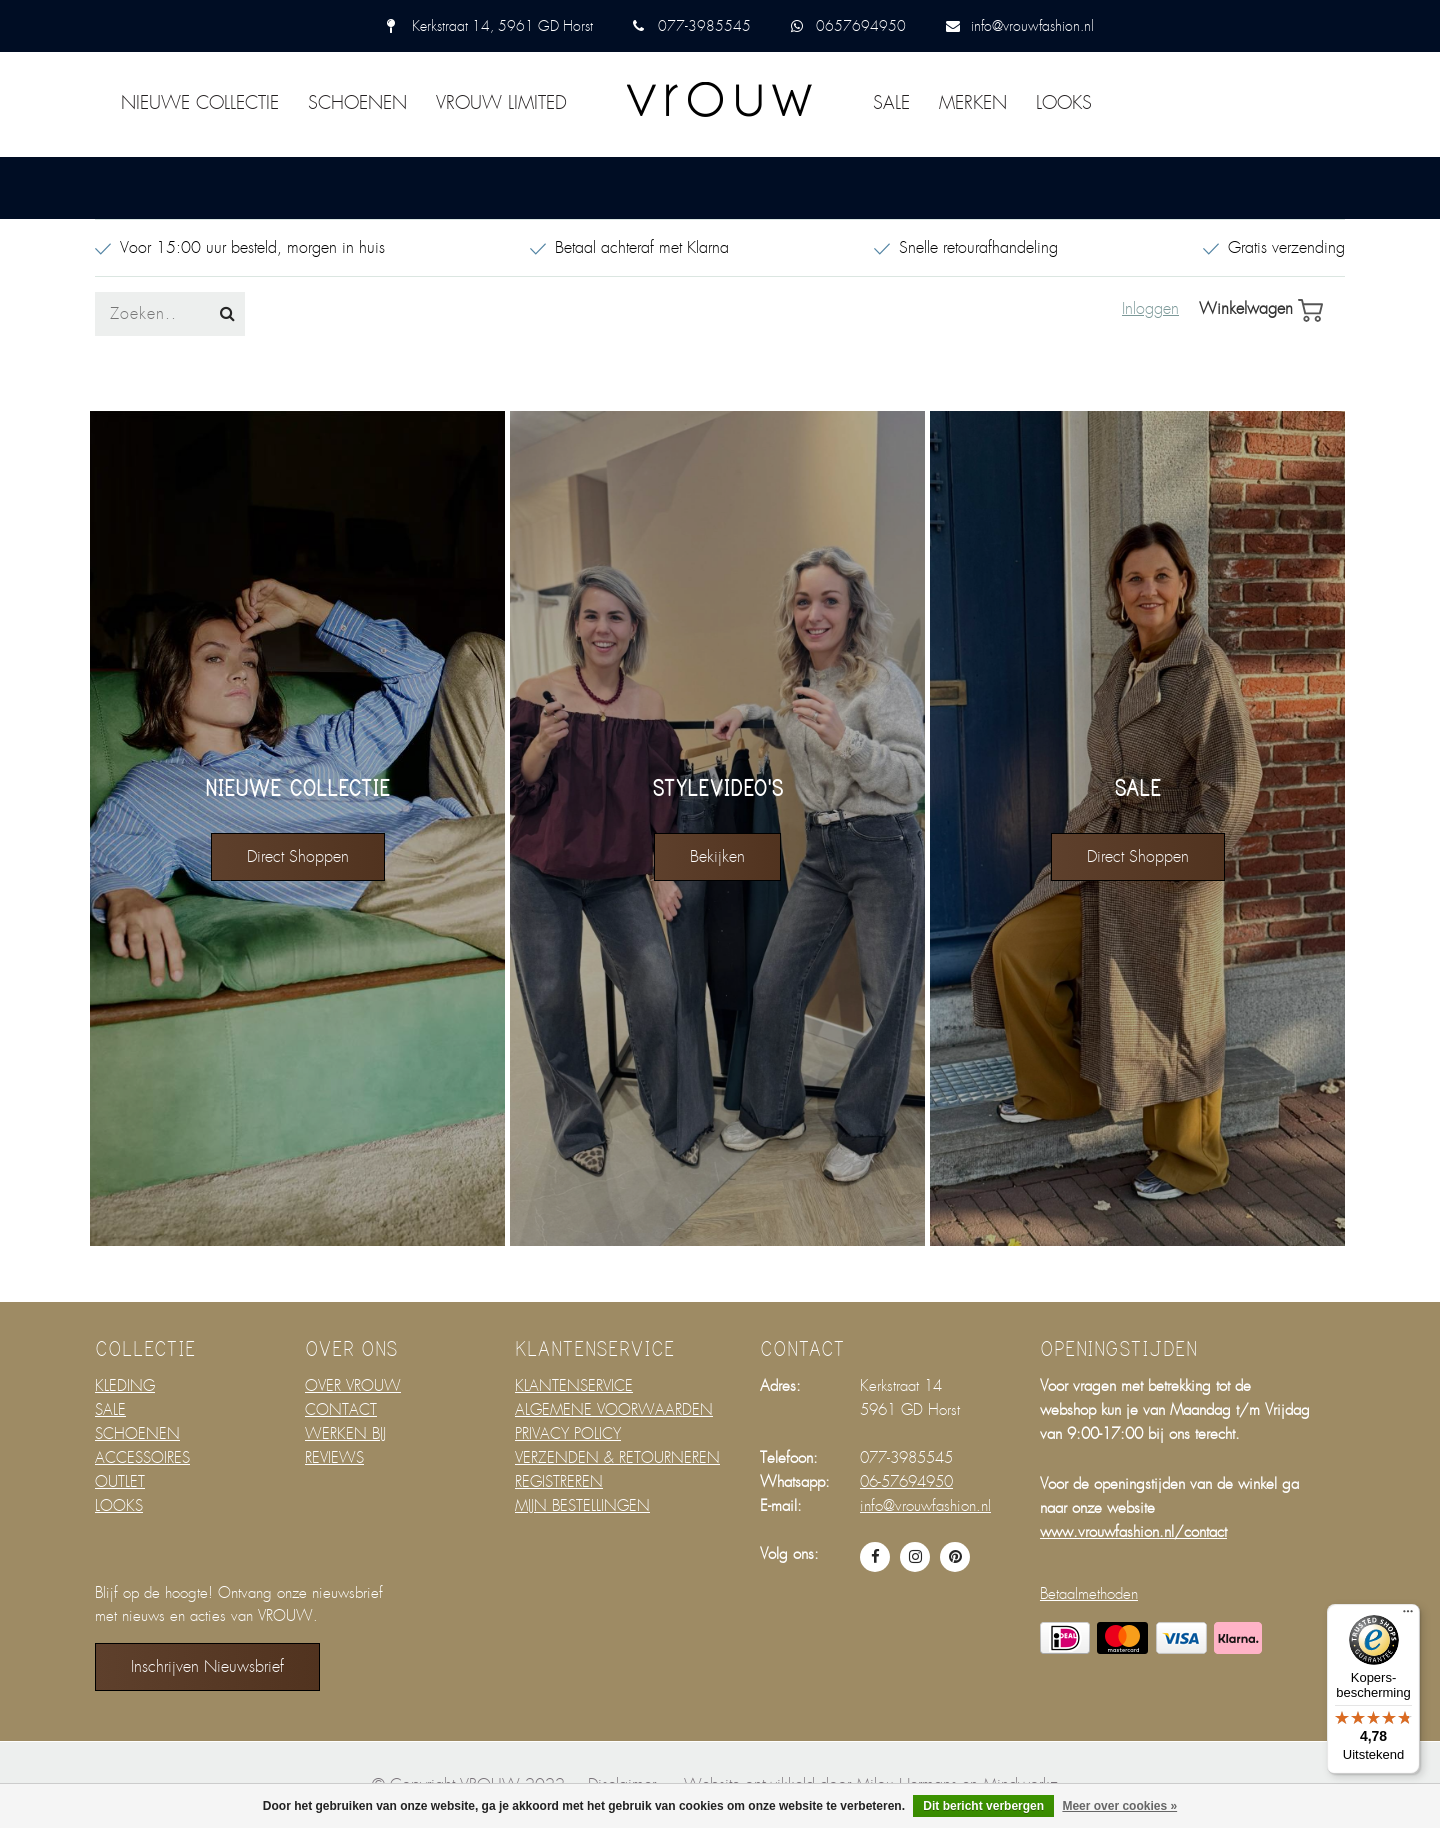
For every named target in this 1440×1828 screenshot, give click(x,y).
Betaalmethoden (1089, 1594)
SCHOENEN (357, 103)
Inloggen (1150, 309)
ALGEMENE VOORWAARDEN (614, 1410)
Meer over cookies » (1119, 1806)
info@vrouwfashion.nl (1032, 26)
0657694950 (861, 26)
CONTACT (341, 1410)
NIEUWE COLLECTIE (200, 103)
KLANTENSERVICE (574, 1386)
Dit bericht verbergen (983, 1806)
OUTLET (120, 1482)
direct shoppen (298, 856)
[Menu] (1408, 1616)
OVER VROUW (353, 1386)
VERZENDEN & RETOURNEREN (617, 1458)
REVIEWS (334, 1458)
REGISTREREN (559, 1482)
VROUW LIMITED (501, 103)
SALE (891, 103)
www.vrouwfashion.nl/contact (1133, 1532)
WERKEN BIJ (345, 1434)
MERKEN (973, 103)
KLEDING (125, 1386)
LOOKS (1064, 103)
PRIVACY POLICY (568, 1434)
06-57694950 (906, 1482)
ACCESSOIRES (142, 1458)
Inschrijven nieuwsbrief (207, 1666)
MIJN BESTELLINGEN (582, 1506)
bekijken (717, 856)
